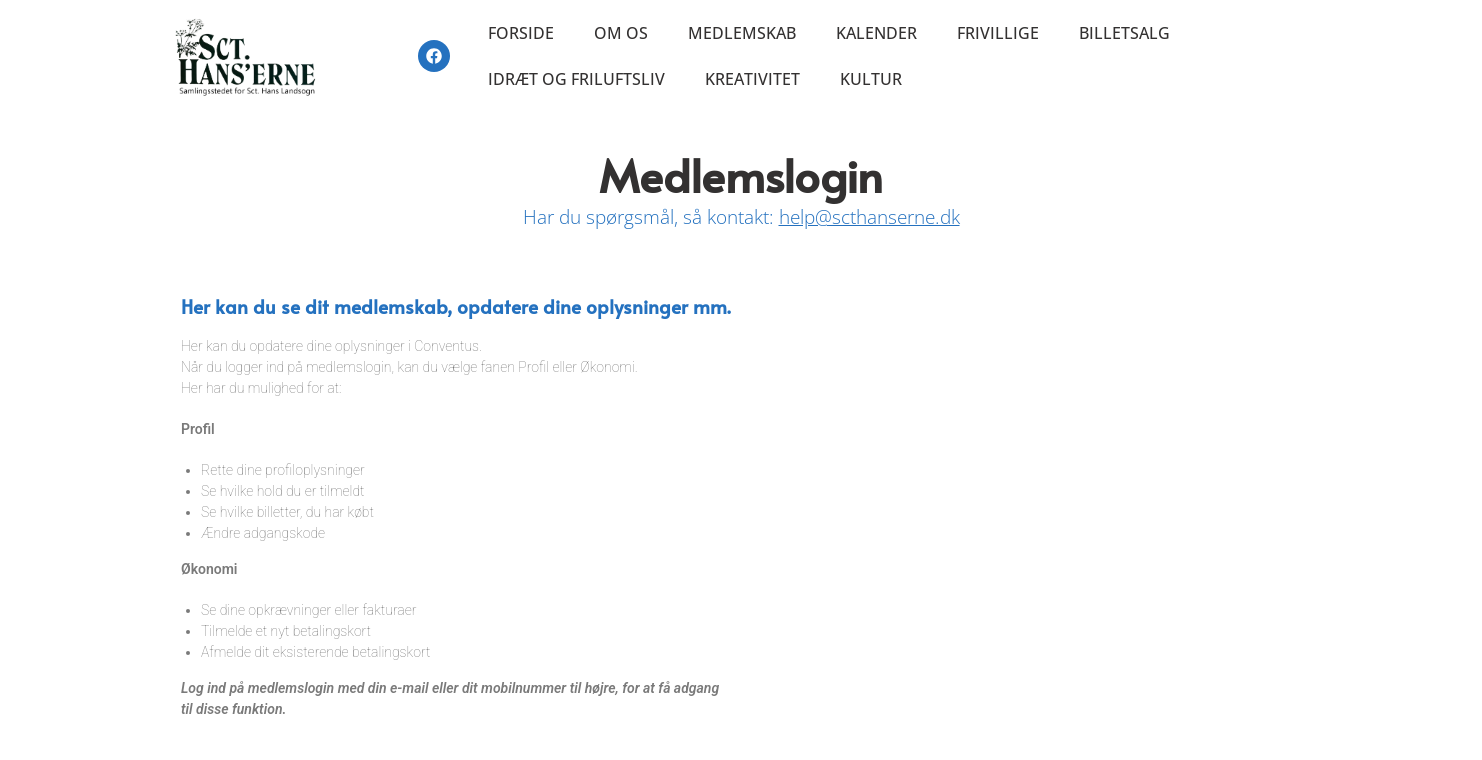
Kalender (876, 33)
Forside (521, 33)
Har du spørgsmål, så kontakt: (741, 217)
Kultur (871, 79)
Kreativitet (752, 79)
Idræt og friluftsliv (576, 79)
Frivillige (998, 33)
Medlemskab (742, 33)
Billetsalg (1124, 33)
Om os (621, 33)
